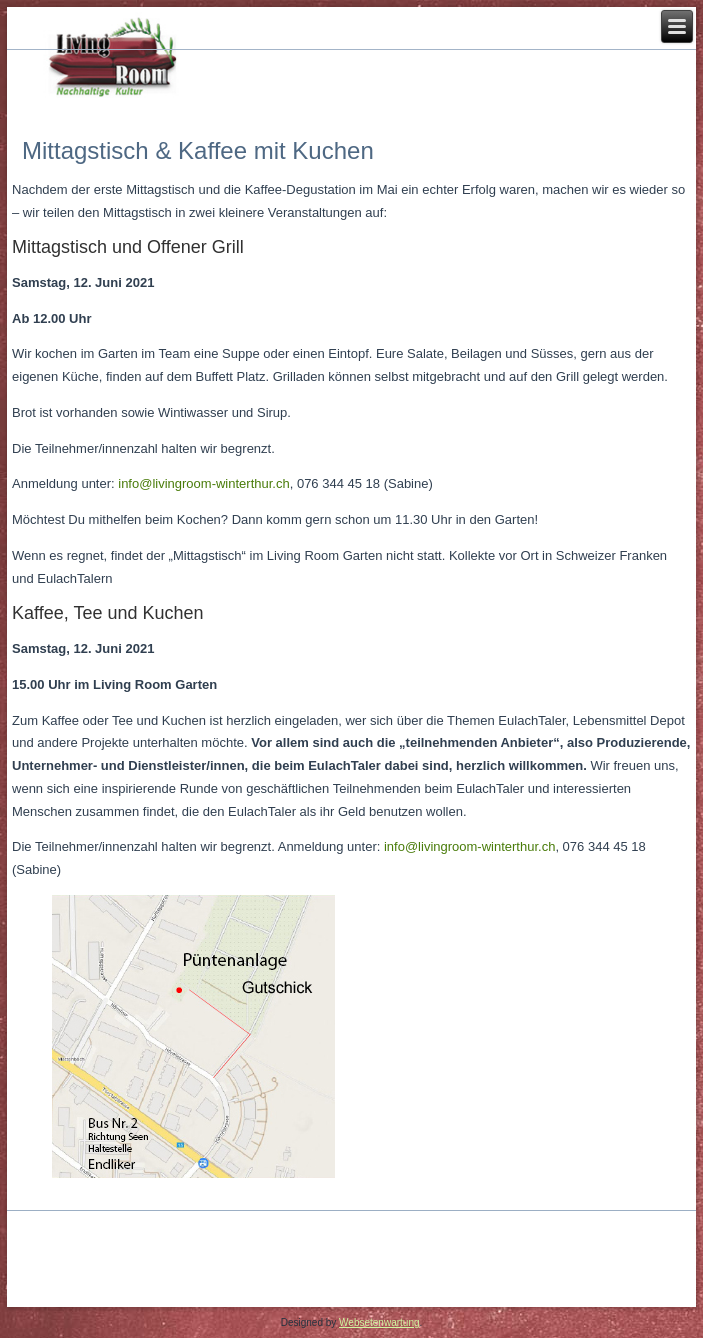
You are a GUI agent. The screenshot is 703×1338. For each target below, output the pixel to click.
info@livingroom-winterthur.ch (203, 483)
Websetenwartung (379, 1322)
